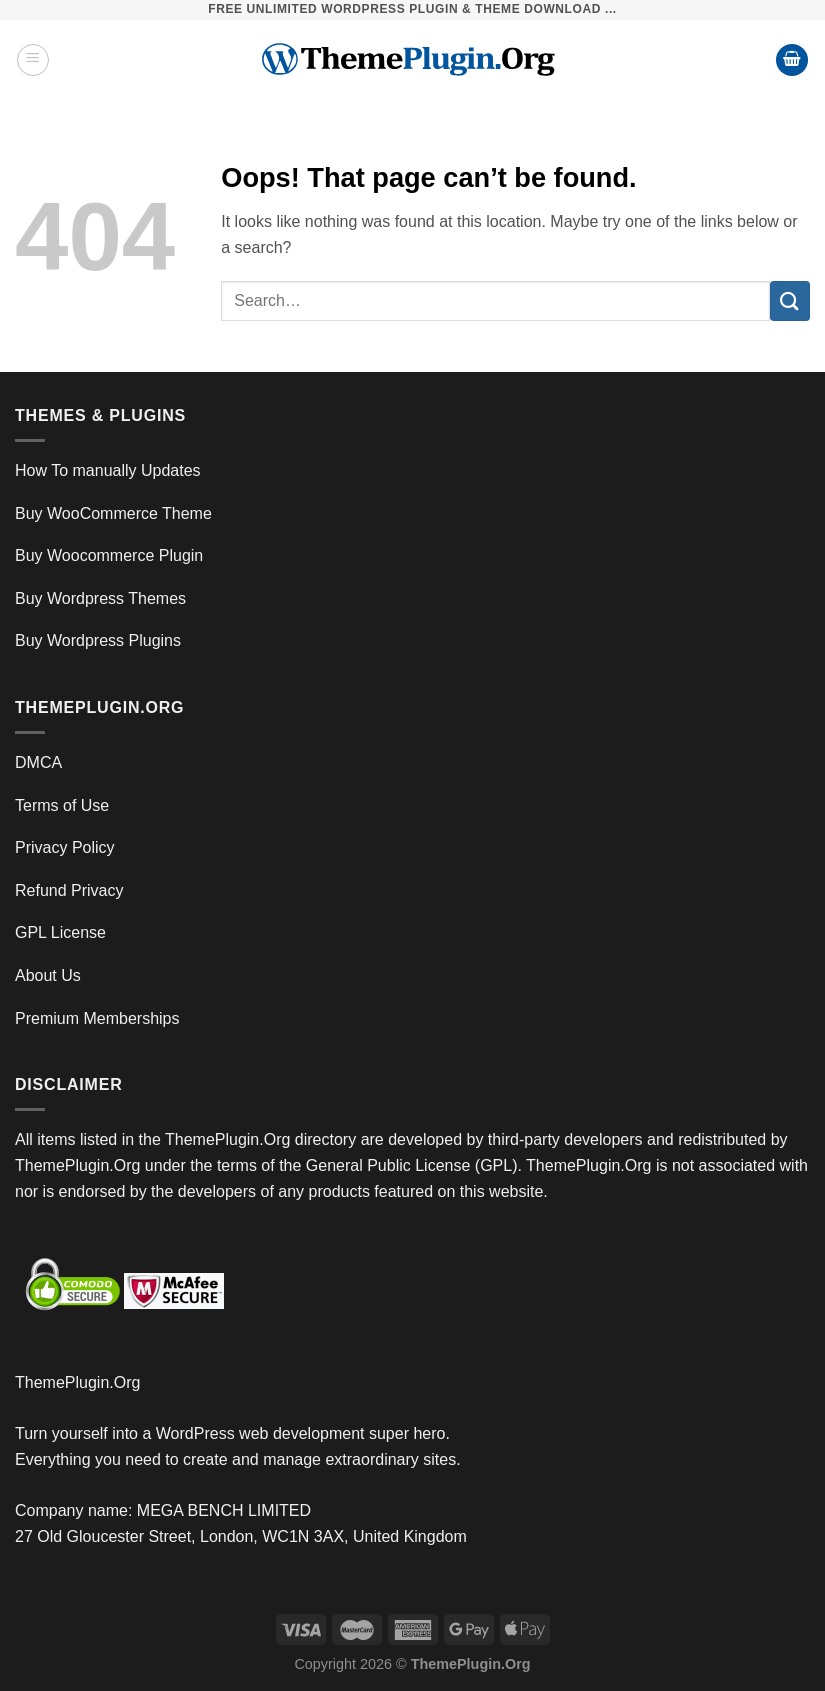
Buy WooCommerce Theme (113, 513)
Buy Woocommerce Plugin (109, 555)
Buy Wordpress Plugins (98, 640)
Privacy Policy (65, 847)
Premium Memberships (97, 1018)
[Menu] (33, 60)
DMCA (38, 762)
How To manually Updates (108, 470)
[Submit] (790, 300)
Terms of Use (62, 805)
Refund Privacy (69, 890)
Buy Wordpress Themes (100, 598)
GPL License (60, 932)
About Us (48, 975)
